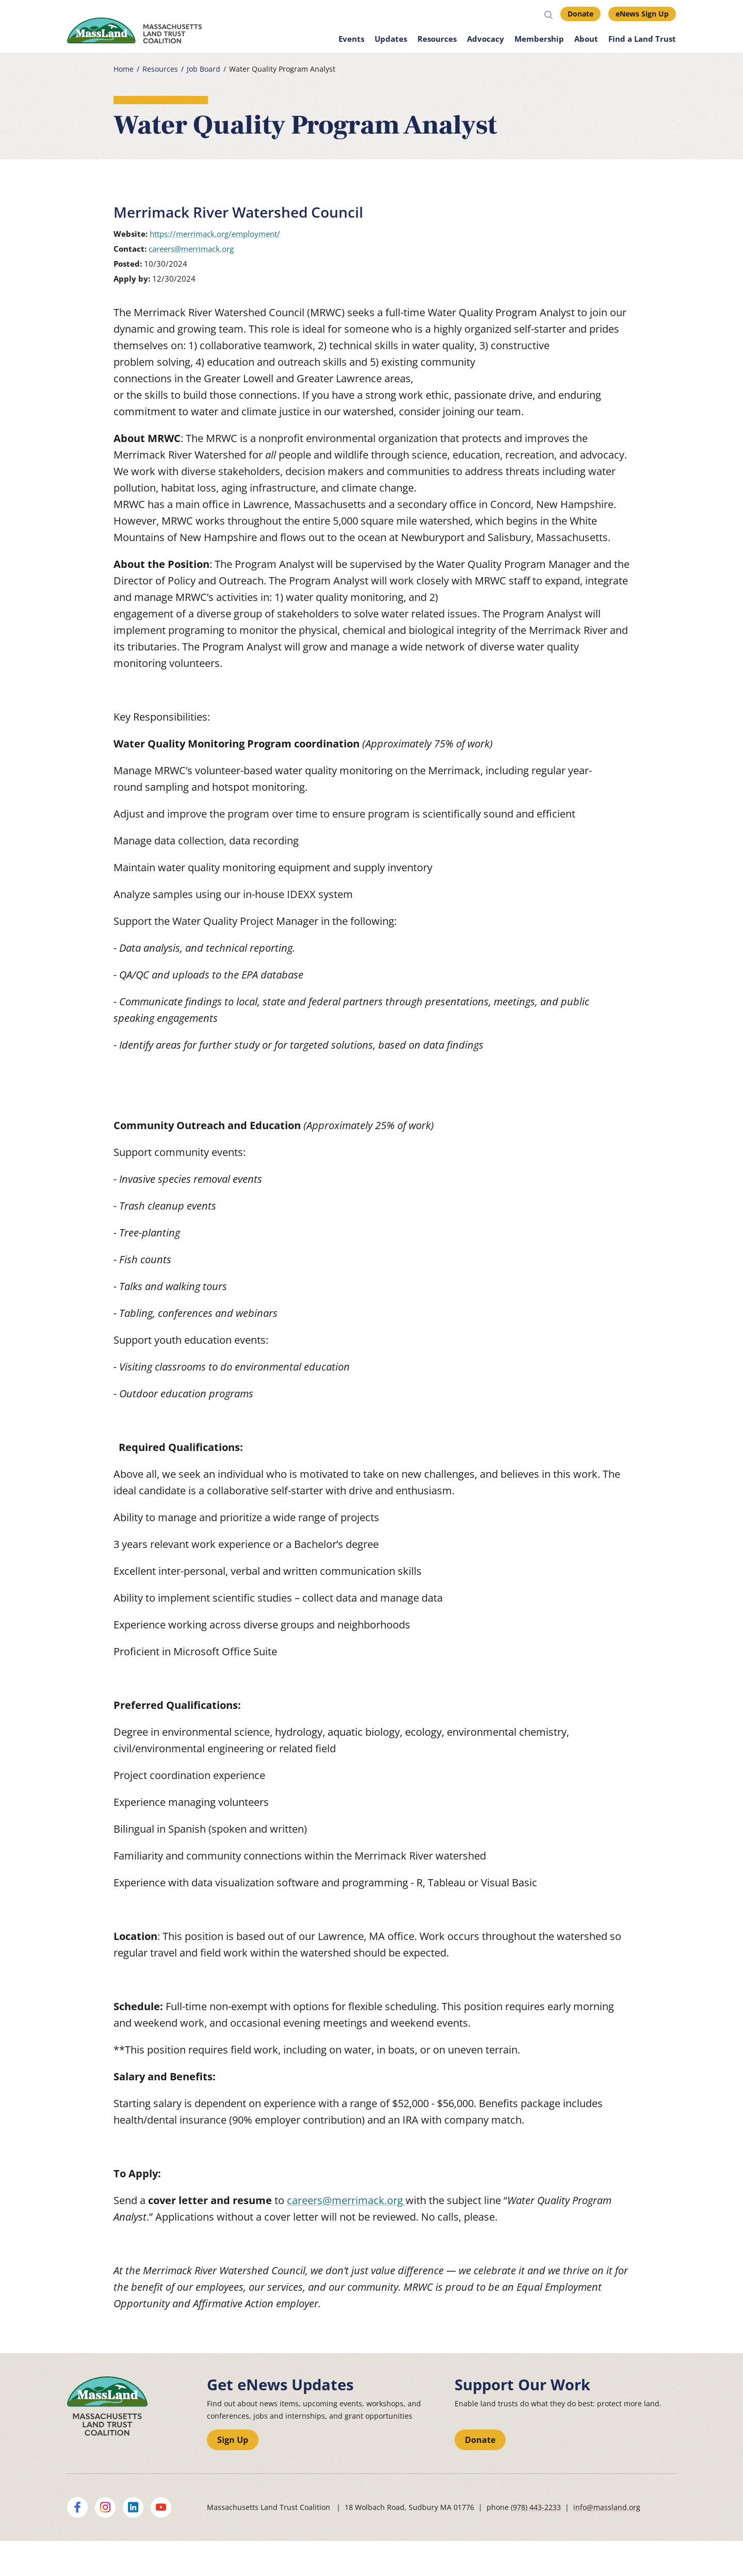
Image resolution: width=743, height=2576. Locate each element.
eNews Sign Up (642, 14)
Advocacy (485, 39)
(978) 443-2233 (536, 2507)
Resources (437, 39)
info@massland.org (606, 2507)
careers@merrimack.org (191, 248)
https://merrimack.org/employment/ (215, 234)
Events (351, 39)
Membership (539, 39)
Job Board (203, 69)
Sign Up (232, 2439)
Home (124, 69)
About (586, 39)
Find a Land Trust (642, 39)
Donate (580, 14)
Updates (391, 39)
